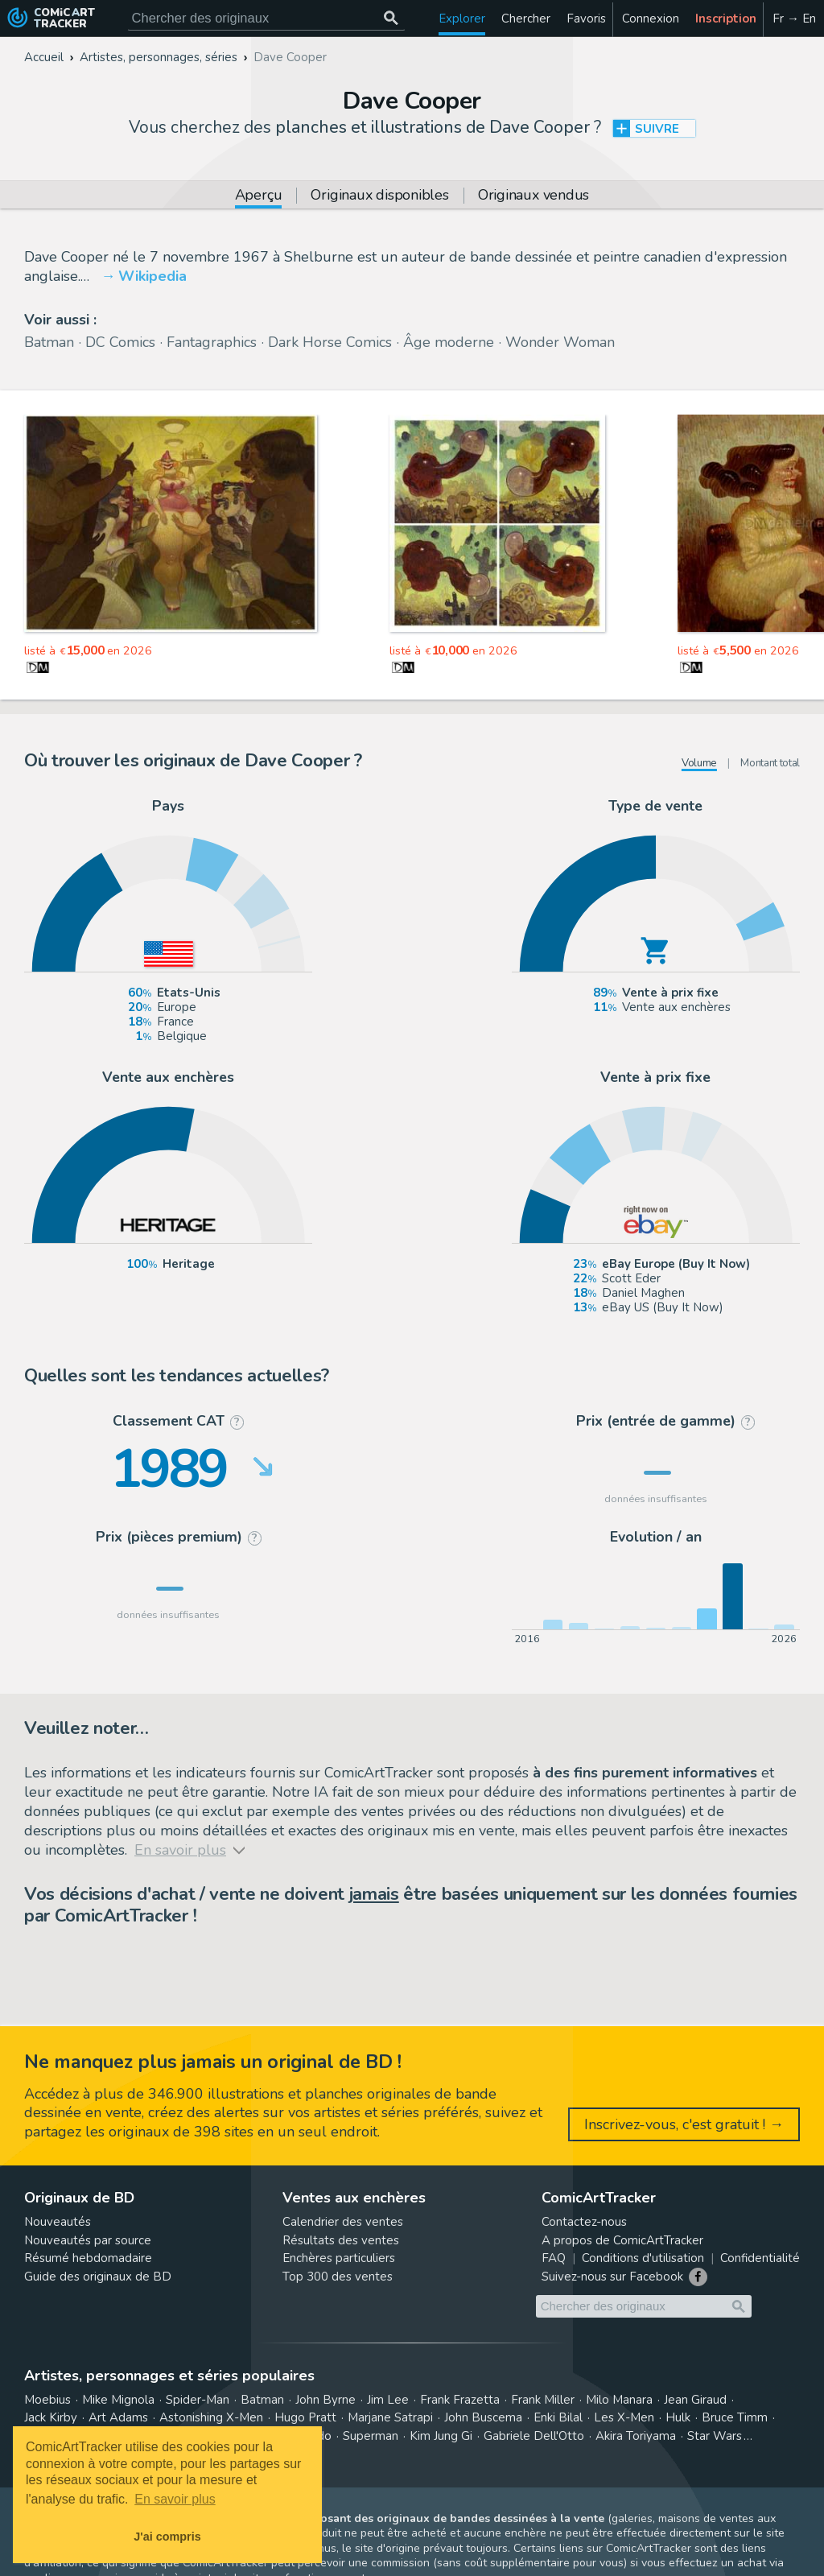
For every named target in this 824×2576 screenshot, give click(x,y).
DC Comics (120, 342)
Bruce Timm (735, 2417)
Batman (49, 342)
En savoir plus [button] (175, 2499)
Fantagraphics (212, 342)
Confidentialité (760, 2258)
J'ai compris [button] (167, 2536)
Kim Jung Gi (441, 2436)
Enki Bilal (558, 2417)
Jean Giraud (695, 2400)
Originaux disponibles (379, 196)
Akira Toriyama (635, 2436)
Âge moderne (448, 342)
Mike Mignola (118, 2400)
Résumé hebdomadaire (88, 2258)
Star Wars (714, 2436)
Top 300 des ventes (337, 2276)
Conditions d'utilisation (643, 2258)
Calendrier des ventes (342, 2222)
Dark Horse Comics (330, 342)
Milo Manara (619, 2400)
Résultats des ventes (340, 2240)
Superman (370, 2436)
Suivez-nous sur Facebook (612, 2276)
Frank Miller (543, 2400)
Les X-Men (624, 2417)
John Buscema (483, 2417)
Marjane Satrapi (390, 2417)
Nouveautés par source (87, 2240)
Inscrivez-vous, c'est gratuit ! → (684, 2124)
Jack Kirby (50, 2417)
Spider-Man (197, 2400)
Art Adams (118, 2417)
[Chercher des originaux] (391, 18)
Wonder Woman (560, 342)
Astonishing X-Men (211, 2417)
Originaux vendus (533, 196)
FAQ (554, 2258)
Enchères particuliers (338, 2258)
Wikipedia (152, 276)
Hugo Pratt (305, 2417)
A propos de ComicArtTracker (622, 2240)
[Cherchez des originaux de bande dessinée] (266, 18)
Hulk (677, 2417)
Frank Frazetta (460, 2400)
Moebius (47, 2400)
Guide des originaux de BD (97, 2276)
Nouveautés (57, 2222)
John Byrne (325, 2400)
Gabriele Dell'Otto (534, 2436)
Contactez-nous (584, 2222)
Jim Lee (388, 2400)
